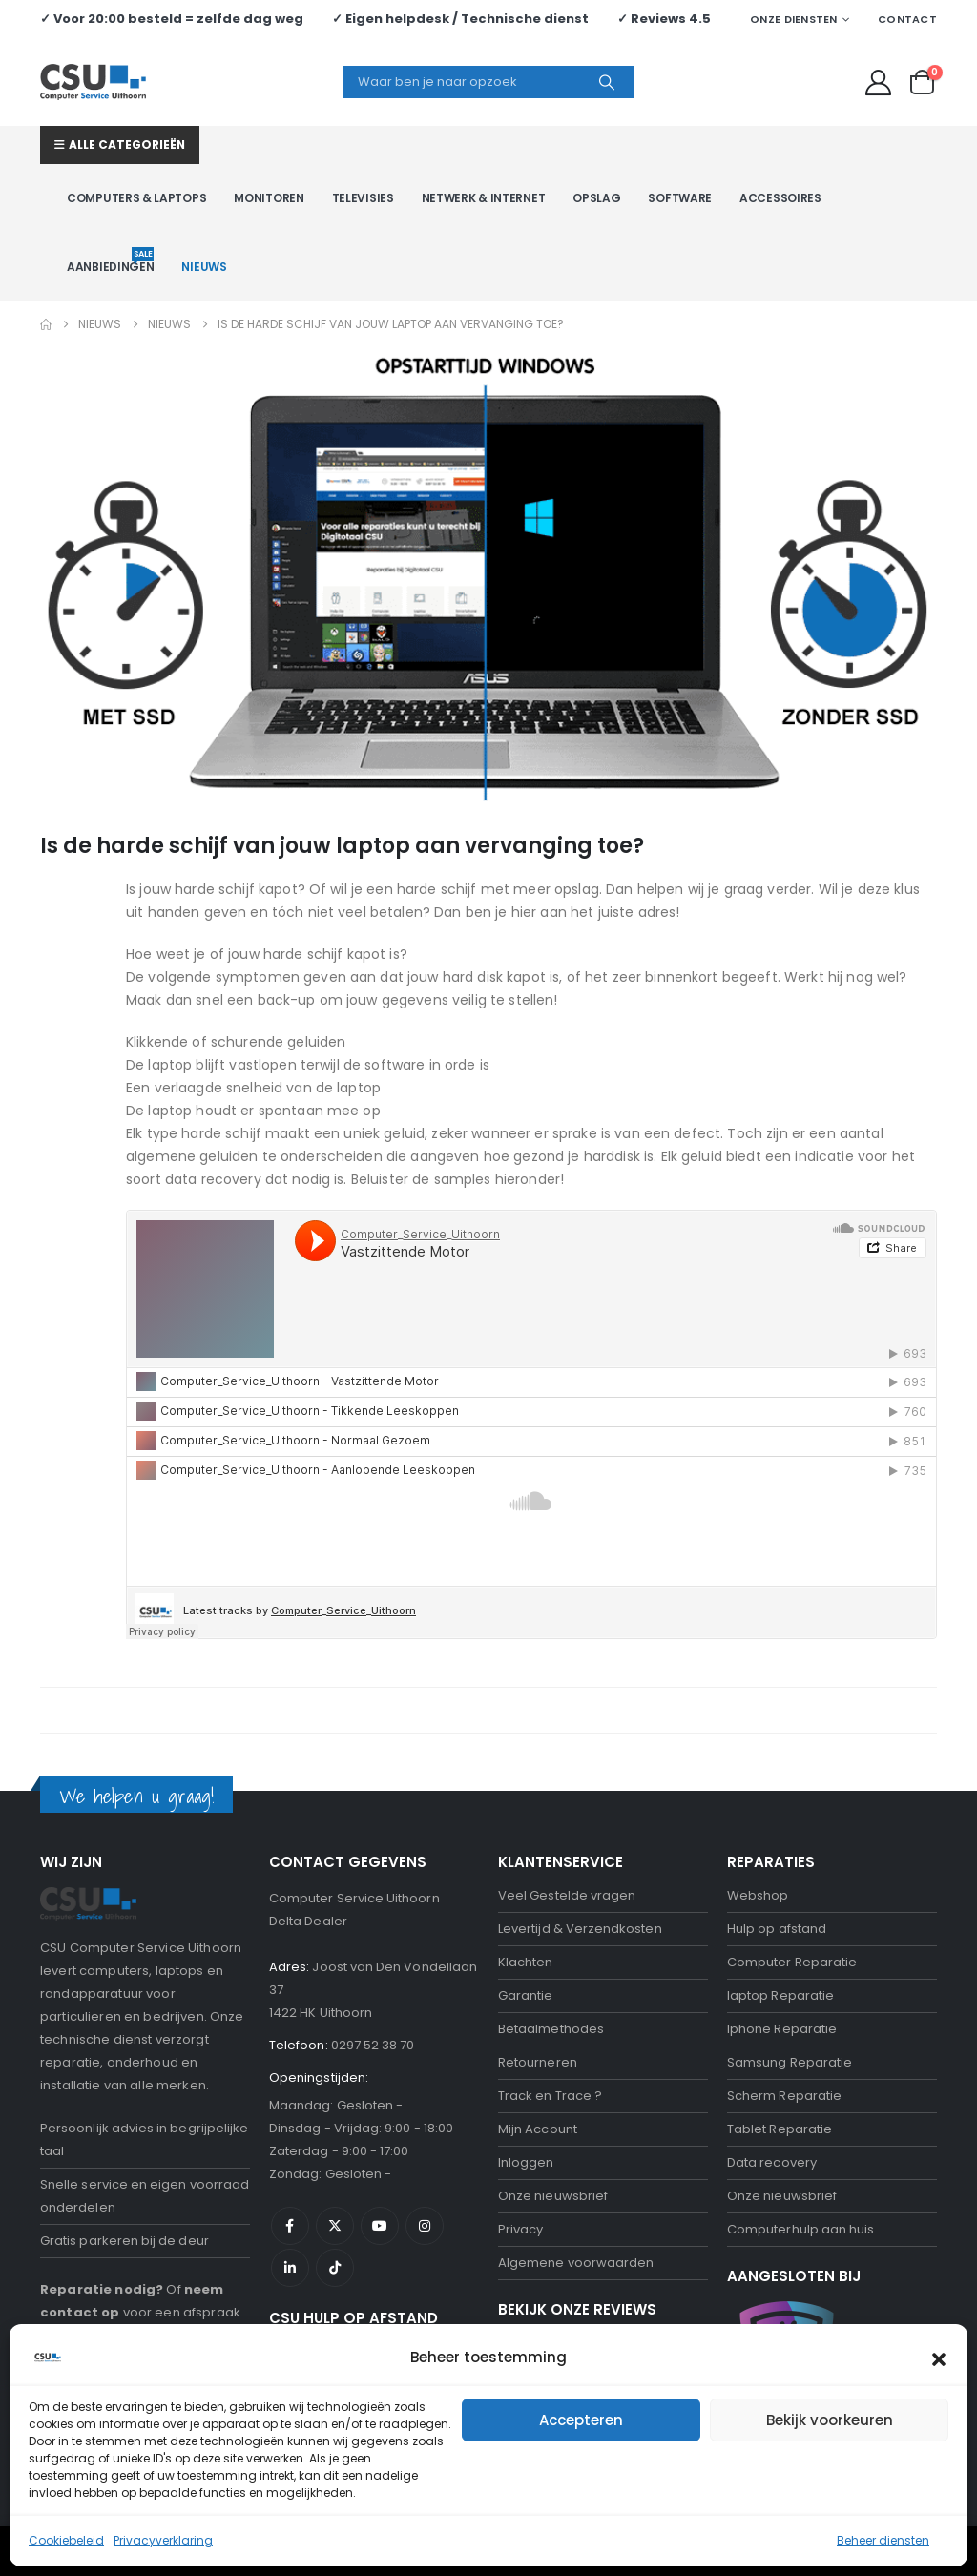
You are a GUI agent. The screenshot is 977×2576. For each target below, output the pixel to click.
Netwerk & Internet (484, 198)
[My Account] (878, 82)
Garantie (525, 1995)
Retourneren (537, 2062)
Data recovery (772, 2162)
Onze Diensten (794, 19)
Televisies (363, 198)
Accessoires (780, 198)
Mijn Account (537, 2129)
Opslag (596, 198)
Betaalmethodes (551, 2029)
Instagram (424, 2226)
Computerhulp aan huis (800, 2229)
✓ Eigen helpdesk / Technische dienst (460, 19)
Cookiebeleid (66, 2540)
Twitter (335, 2226)
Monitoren (268, 198)
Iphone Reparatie (782, 2029)
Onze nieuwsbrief (553, 2196)
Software (680, 198)
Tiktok (335, 2268)
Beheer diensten (883, 2540)
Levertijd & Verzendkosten (580, 1929)
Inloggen (526, 2162)
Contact (907, 19)
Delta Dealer (308, 1921)
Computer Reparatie (792, 1962)
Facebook (290, 2226)
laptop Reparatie (780, 1995)
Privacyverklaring (163, 2540)
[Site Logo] (93, 82)
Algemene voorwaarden (576, 2263)
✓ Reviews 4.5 (664, 19)
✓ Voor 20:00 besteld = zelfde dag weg (171, 19)
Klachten (525, 1962)
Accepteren (581, 2420)
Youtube (380, 2226)
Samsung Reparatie (789, 2062)
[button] (938, 2357)
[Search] (607, 82)
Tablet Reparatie (779, 2129)
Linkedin (290, 2268)
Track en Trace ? (550, 2096)
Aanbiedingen (110, 261)
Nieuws (203, 267)
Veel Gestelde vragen (566, 1895)
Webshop (757, 1895)
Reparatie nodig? (101, 2289)
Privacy (520, 2229)
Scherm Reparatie (784, 2096)
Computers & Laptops (136, 198)
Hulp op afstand (776, 1929)
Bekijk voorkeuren (829, 2420)
